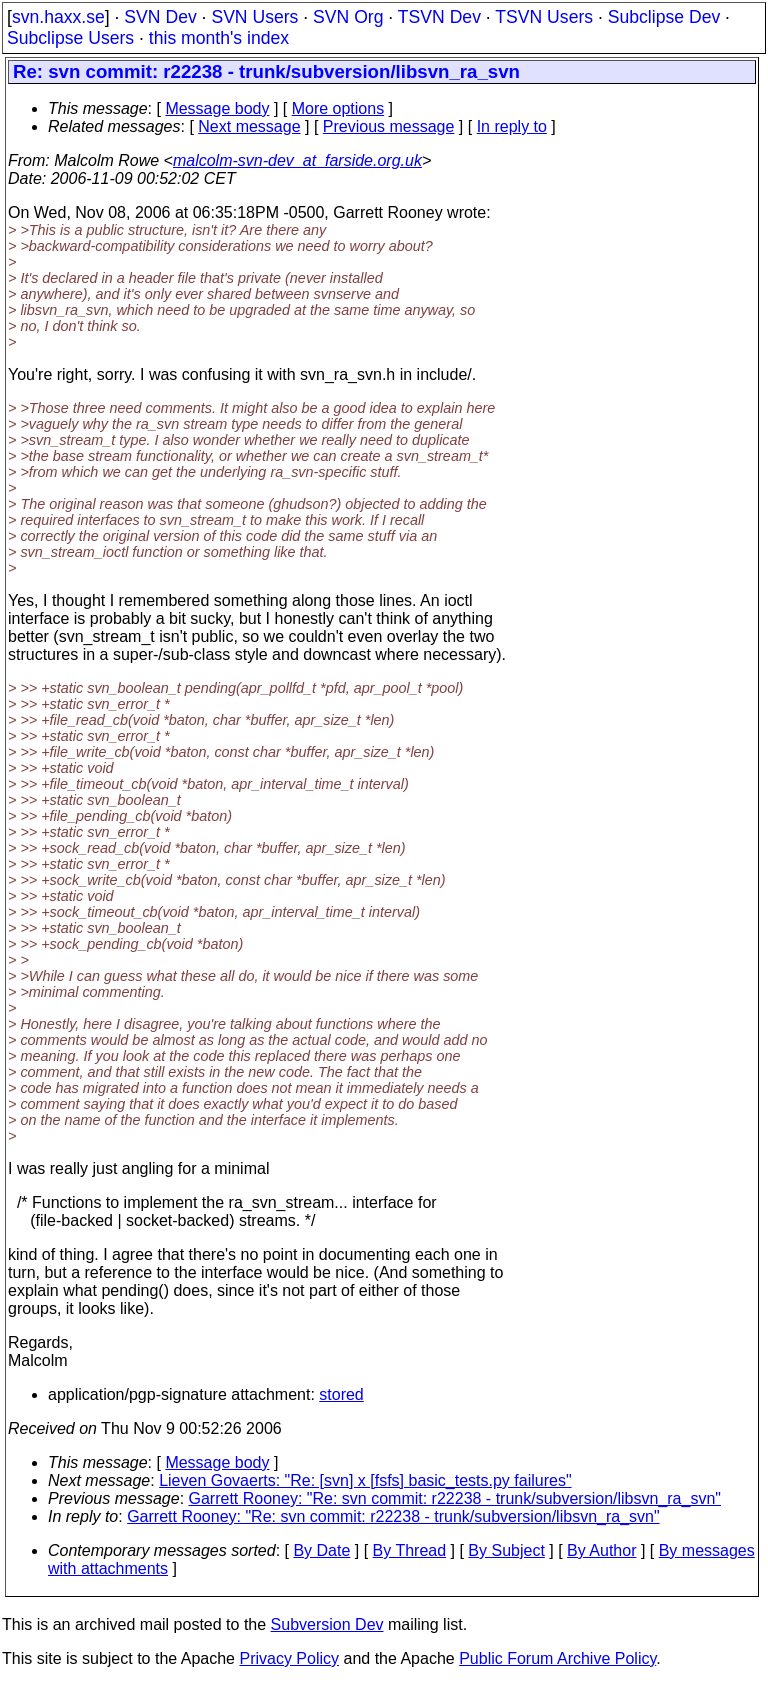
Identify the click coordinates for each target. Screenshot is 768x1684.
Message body (217, 108)
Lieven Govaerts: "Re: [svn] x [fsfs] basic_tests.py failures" (365, 1480)
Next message (249, 126)
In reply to (512, 126)
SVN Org (348, 17)
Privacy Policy (289, 1658)
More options (338, 108)
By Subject (506, 1550)
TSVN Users (544, 17)
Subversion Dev (327, 1624)
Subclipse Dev (664, 17)
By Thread (410, 1550)
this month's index (219, 38)
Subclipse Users (70, 38)
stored (341, 1394)
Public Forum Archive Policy (557, 1658)
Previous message (389, 126)
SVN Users (254, 17)
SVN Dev (160, 17)
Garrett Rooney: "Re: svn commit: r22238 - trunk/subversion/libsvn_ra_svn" (455, 1498)
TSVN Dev (439, 17)
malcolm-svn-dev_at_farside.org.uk (297, 160)
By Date (321, 1550)
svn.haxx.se (58, 17)
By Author (601, 1550)
